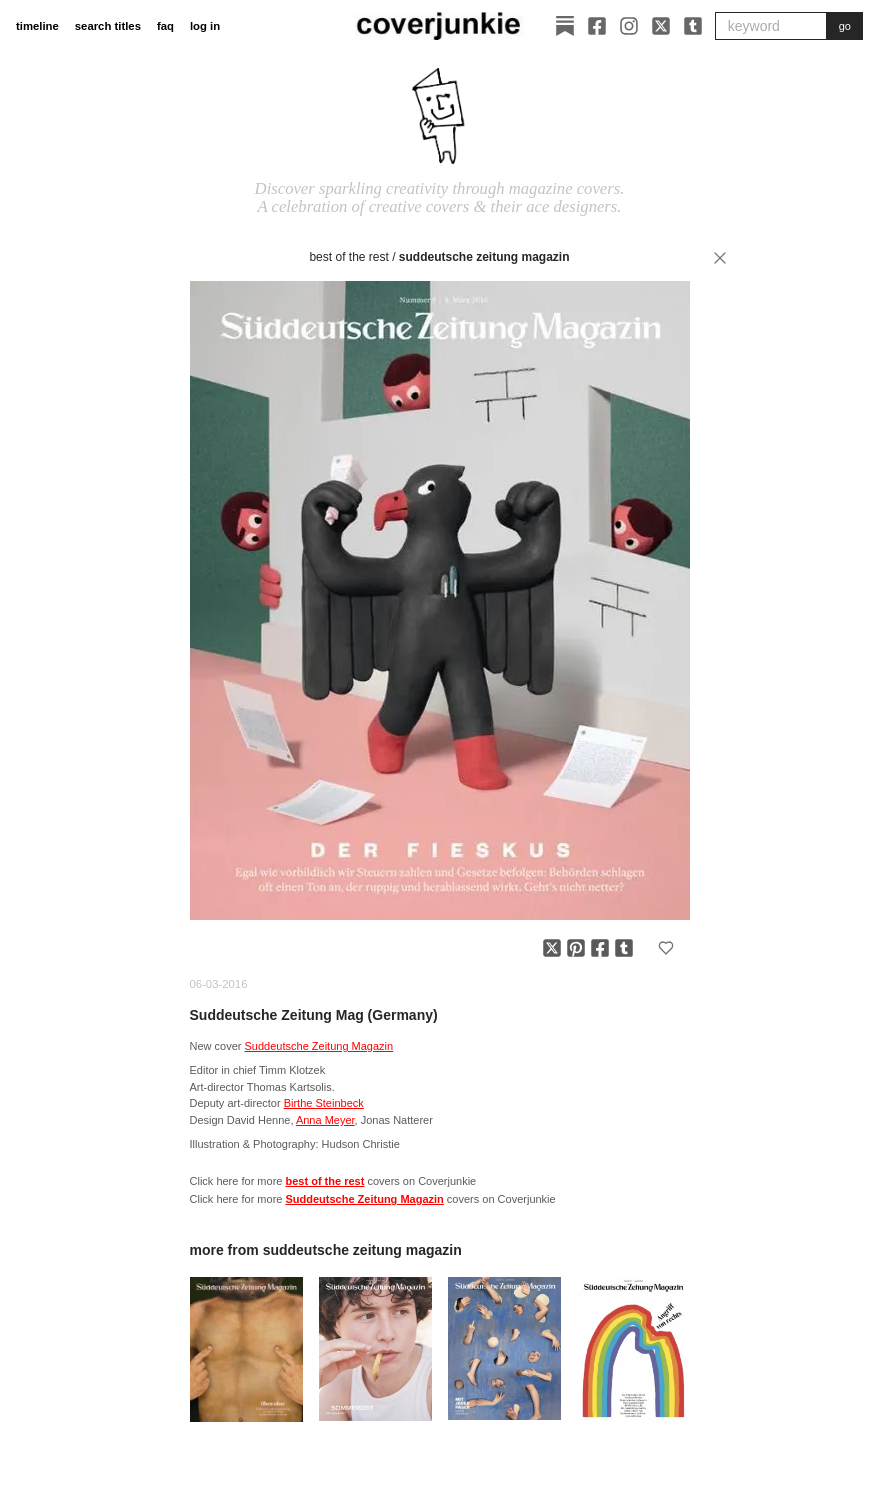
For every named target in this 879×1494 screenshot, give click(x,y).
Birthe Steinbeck (324, 1103)
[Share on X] (552, 948)
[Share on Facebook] (600, 948)
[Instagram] (629, 26)
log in (205, 26)
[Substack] (565, 26)
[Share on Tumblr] (624, 948)
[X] (661, 26)
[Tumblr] (693, 26)
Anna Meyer (325, 1120)
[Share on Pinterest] (576, 948)
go (845, 26)
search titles (108, 26)
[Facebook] (597, 26)
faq (165, 26)
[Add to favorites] (666, 948)
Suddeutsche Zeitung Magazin (484, 257)
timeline (37, 26)
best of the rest (348, 257)
